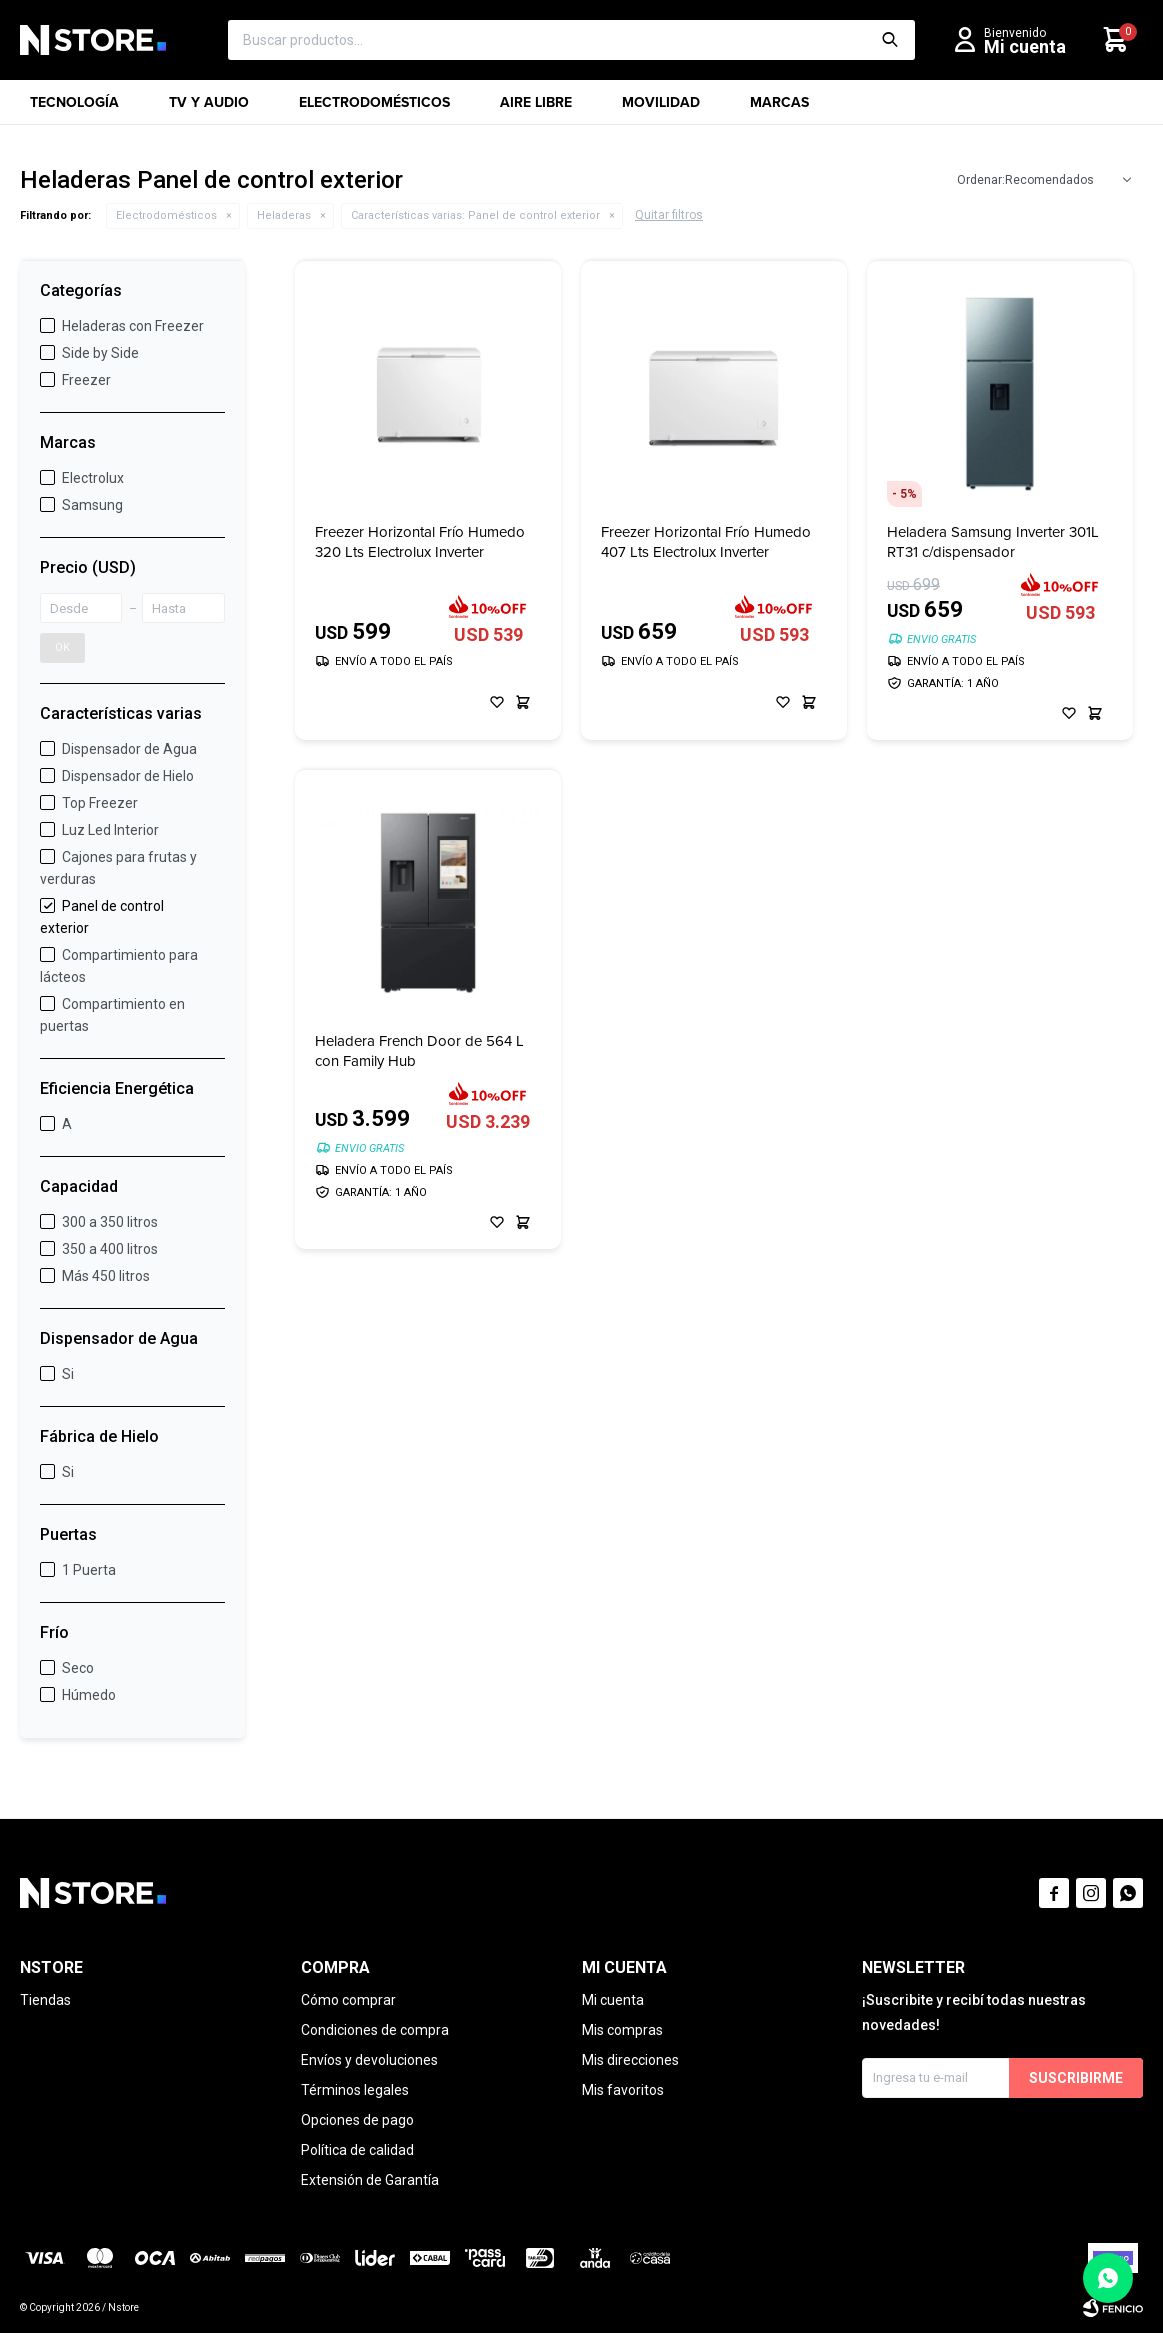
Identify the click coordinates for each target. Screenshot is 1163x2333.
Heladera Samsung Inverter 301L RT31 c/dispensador (993, 542)
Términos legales (355, 2090)
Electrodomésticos (374, 108)
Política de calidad (357, 2150)
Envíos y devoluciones (369, 2060)
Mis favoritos (623, 2090)
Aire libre (536, 108)
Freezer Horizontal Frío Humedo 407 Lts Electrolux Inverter (706, 542)
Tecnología (74, 108)
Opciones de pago (357, 2120)
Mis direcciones (630, 2060)
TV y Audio (209, 108)
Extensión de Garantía (370, 2180)
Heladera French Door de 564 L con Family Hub (419, 1051)
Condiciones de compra (375, 2030)
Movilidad (661, 108)
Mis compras (622, 2030)
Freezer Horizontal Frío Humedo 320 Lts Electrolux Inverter (420, 542)
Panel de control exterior (475, 215)
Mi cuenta (613, 2000)
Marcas (779, 108)
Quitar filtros (669, 215)
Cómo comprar (348, 2000)
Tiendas (45, 2000)
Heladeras (284, 215)
